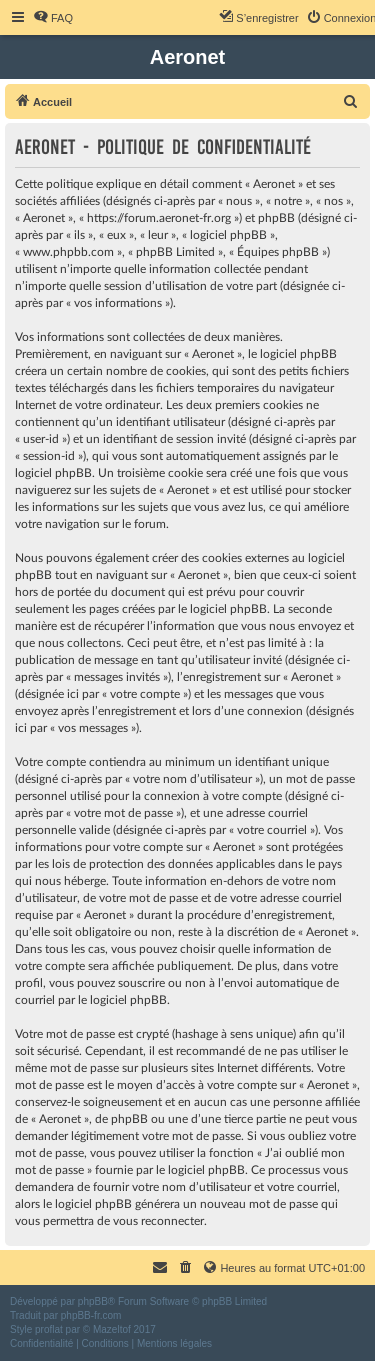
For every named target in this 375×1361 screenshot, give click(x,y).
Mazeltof (112, 1329)
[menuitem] (53, 18)
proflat (49, 1329)
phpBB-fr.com (91, 1315)
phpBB (93, 1301)
